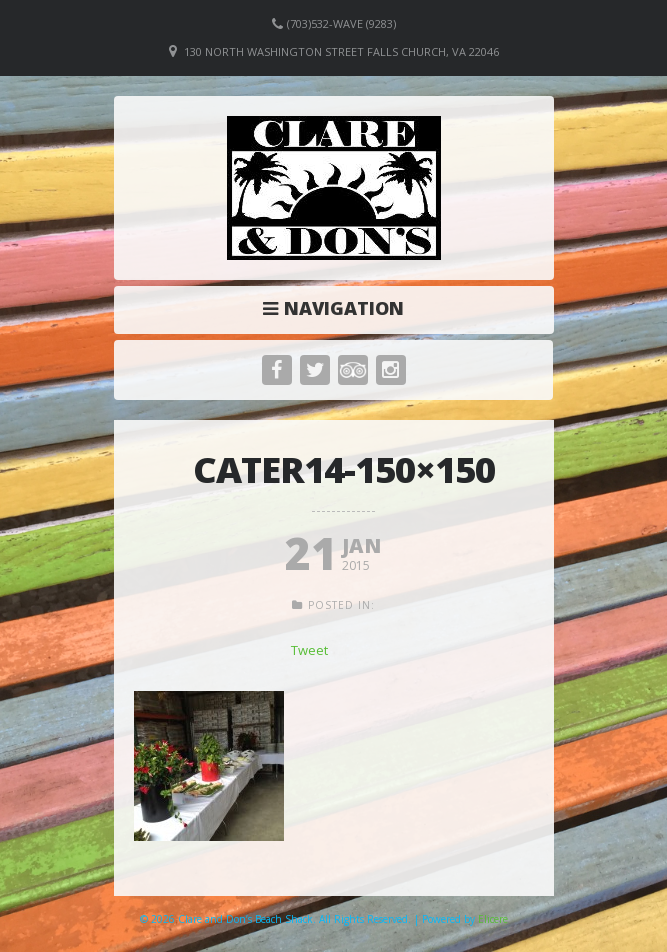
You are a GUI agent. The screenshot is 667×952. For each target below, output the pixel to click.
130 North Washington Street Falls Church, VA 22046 (341, 51)
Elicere (493, 919)
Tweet (309, 650)
